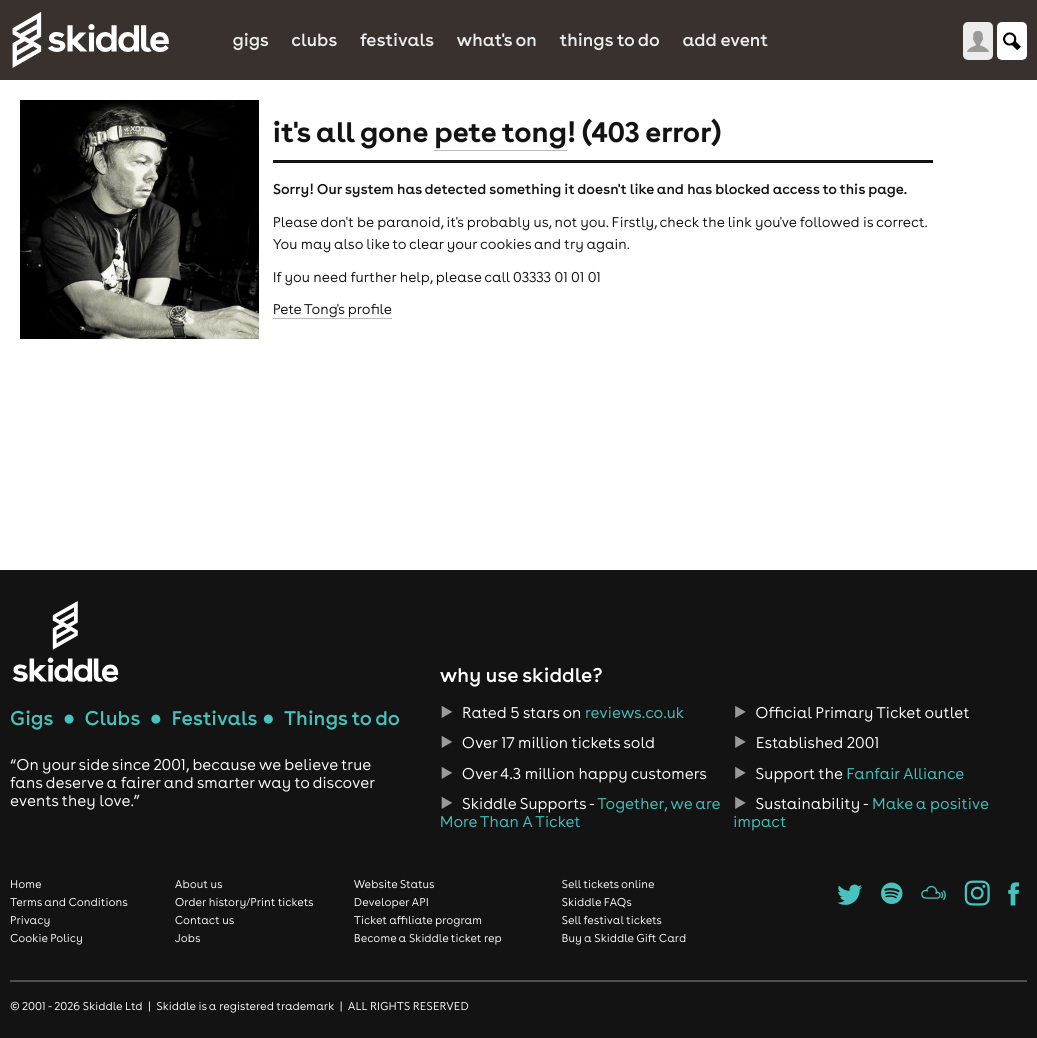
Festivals (397, 39)
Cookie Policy (46, 938)
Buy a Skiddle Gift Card (623, 938)
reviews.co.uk (634, 713)
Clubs (314, 39)
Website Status (394, 884)
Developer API (391, 902)
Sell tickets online (607, 884)
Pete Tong (500, 131)
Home (26, 884)
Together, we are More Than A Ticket (580, 813)
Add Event (725, 39)
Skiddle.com (90, 40)
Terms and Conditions (69, 902)
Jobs (188, 938)
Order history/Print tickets (244, 902)
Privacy (30, 920)
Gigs (250, 39)
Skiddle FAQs (596, 902)
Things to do (609, 39)
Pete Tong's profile (332, 309)
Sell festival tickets (611, 920)
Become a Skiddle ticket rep (428, 938)
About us (199, 884)
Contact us (205, 920)
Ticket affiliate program (418, 920)
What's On (497, 39)
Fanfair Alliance (905, 774)
